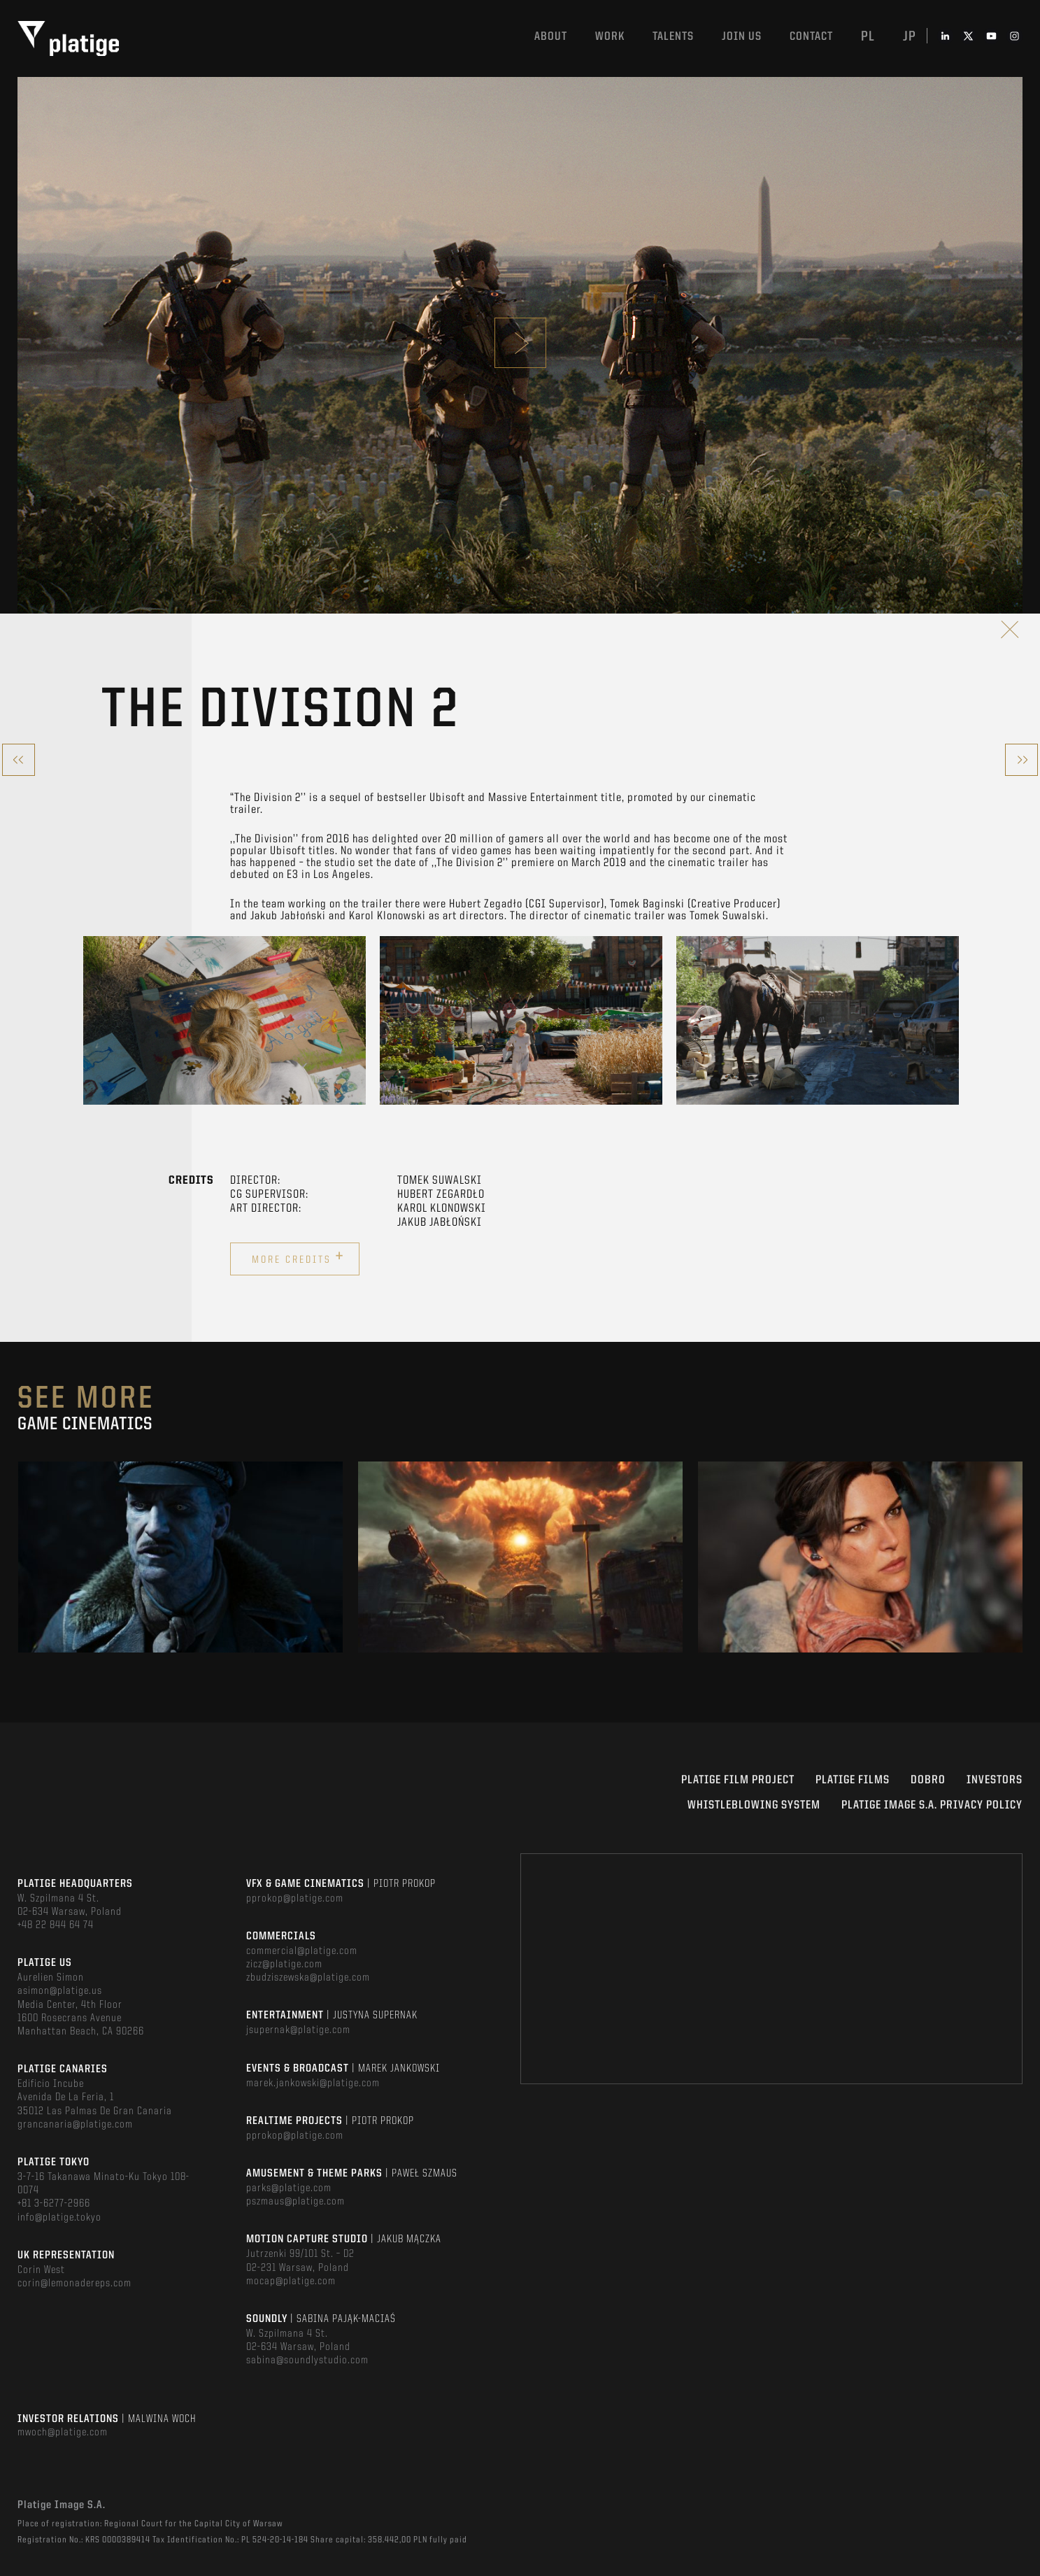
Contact (811, 37)
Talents (673, 37)
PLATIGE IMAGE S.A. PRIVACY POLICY (932, 1805)
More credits (298, 1257)
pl (868, 37)
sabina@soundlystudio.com (307, 2360)
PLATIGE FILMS (852, 1780)
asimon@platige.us (59, 1991)
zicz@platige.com (284, 1964)
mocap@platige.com (291, 2281)
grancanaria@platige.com (75, 2124)
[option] (224, 1020)
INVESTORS (995, 1780)
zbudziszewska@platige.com (308, 1977)
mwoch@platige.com (62, 2432)
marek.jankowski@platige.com (313, 2083)
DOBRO (928, 1780)
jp (909, 37)
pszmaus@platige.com (295, 2201)
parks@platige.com (289, 2188)
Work (610, 37)
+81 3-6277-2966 (53, 2203)
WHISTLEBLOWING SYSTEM (754, 1805)
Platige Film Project (738, 1780)
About (550, 37)
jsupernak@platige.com (298, 2030)
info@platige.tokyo (59, 2217)
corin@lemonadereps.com (74, 2283)
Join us (742, 37)
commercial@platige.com (301, 1951)
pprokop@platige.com (294, 1898)
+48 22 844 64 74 (55, 1925)
